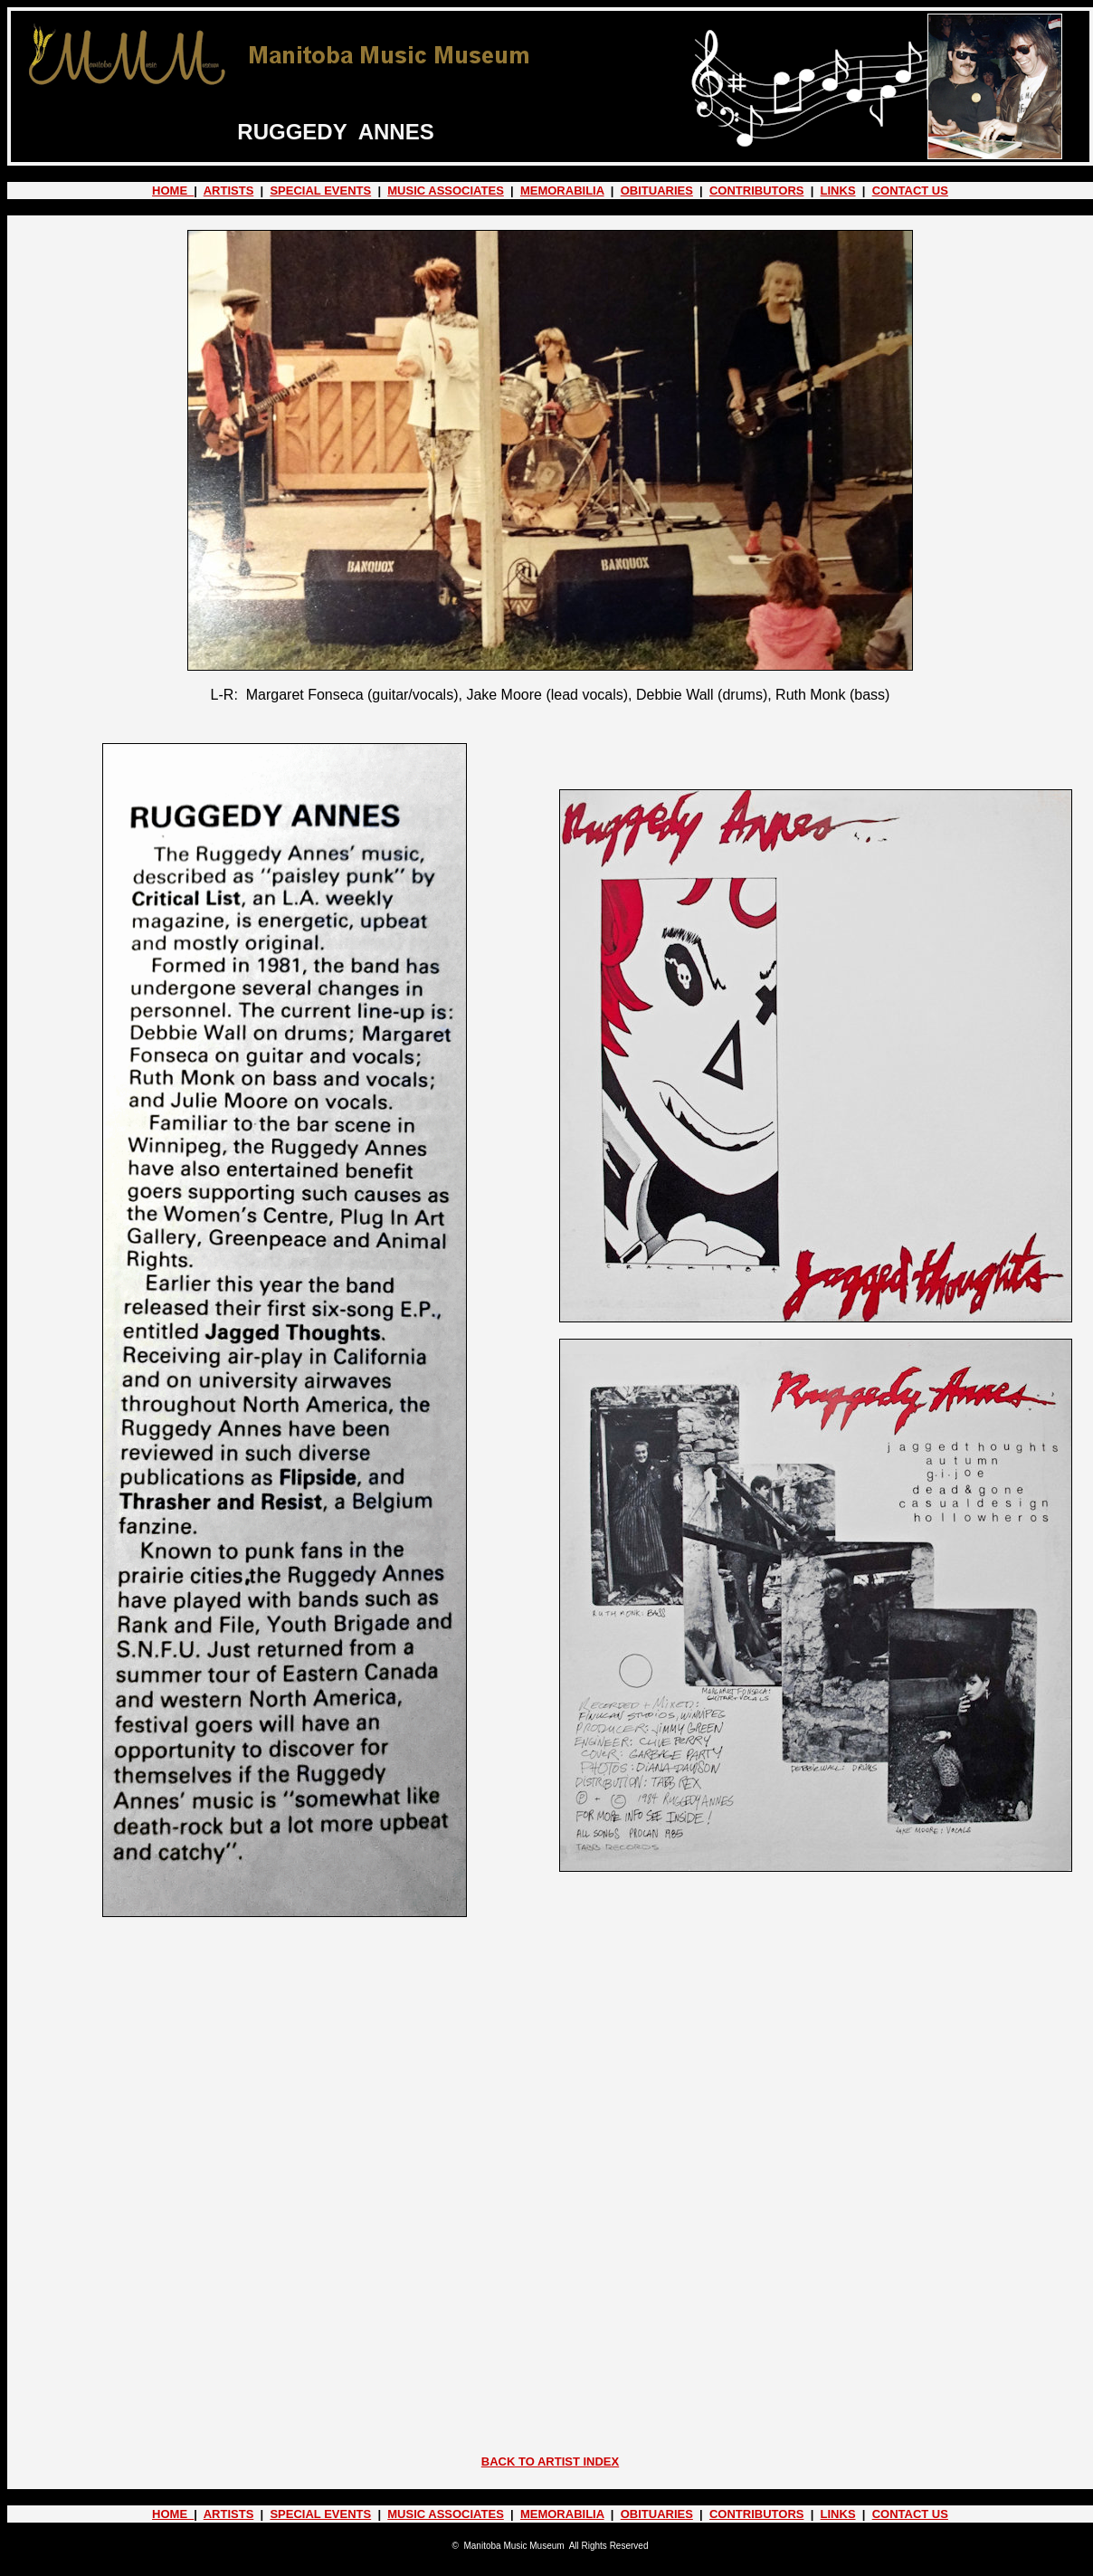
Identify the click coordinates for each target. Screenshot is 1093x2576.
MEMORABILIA (562, 190)
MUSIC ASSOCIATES (445, 190)
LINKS (838, 190)
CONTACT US (910, 190)
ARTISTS (229, 190)
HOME (173, 190)
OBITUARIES (657, 190)
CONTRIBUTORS (756, 190)
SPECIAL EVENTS (320, 190)
